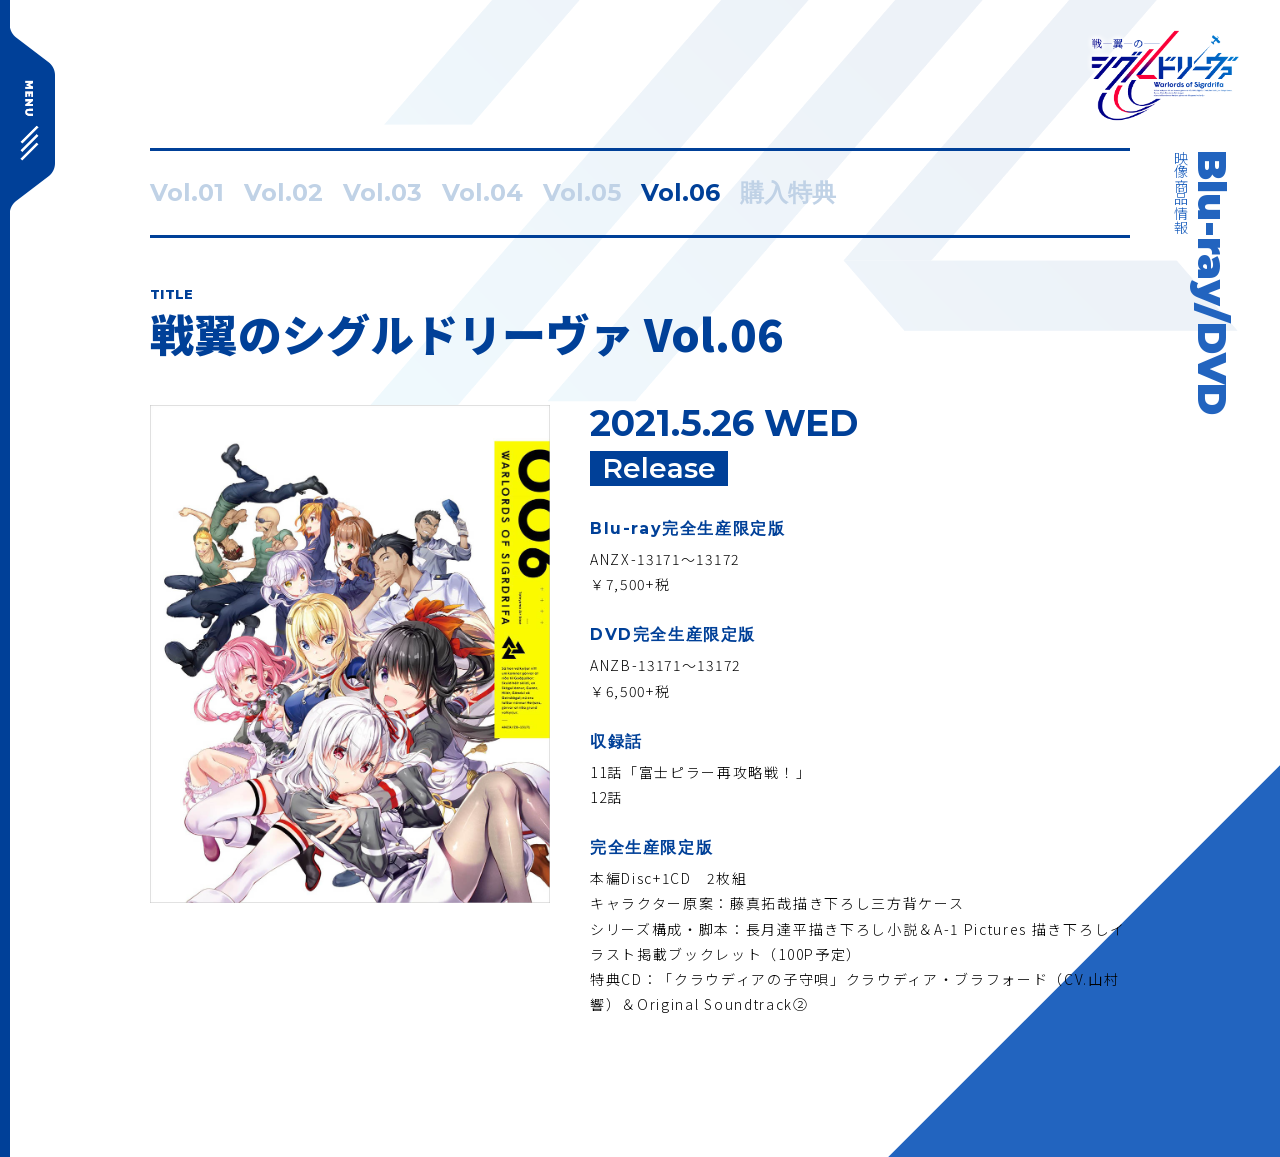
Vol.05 (582, 192)
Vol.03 (382, 192)
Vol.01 (187, 192)
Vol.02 (283, 192)
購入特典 (788, 192)
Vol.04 (482, 192)
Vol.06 (680, 192)
